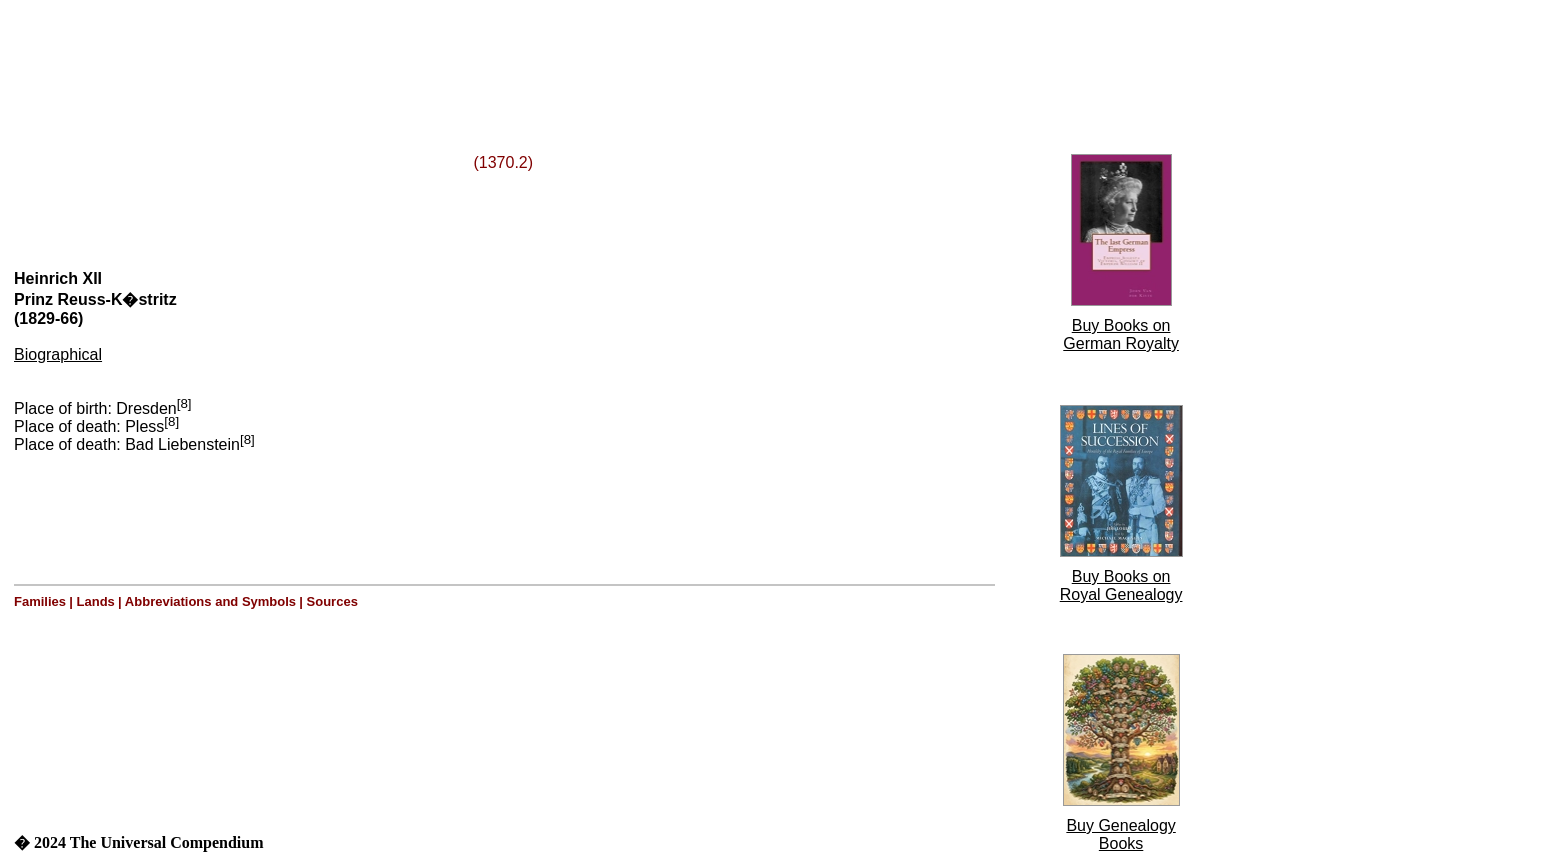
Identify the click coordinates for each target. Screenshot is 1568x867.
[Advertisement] (258, 53)
